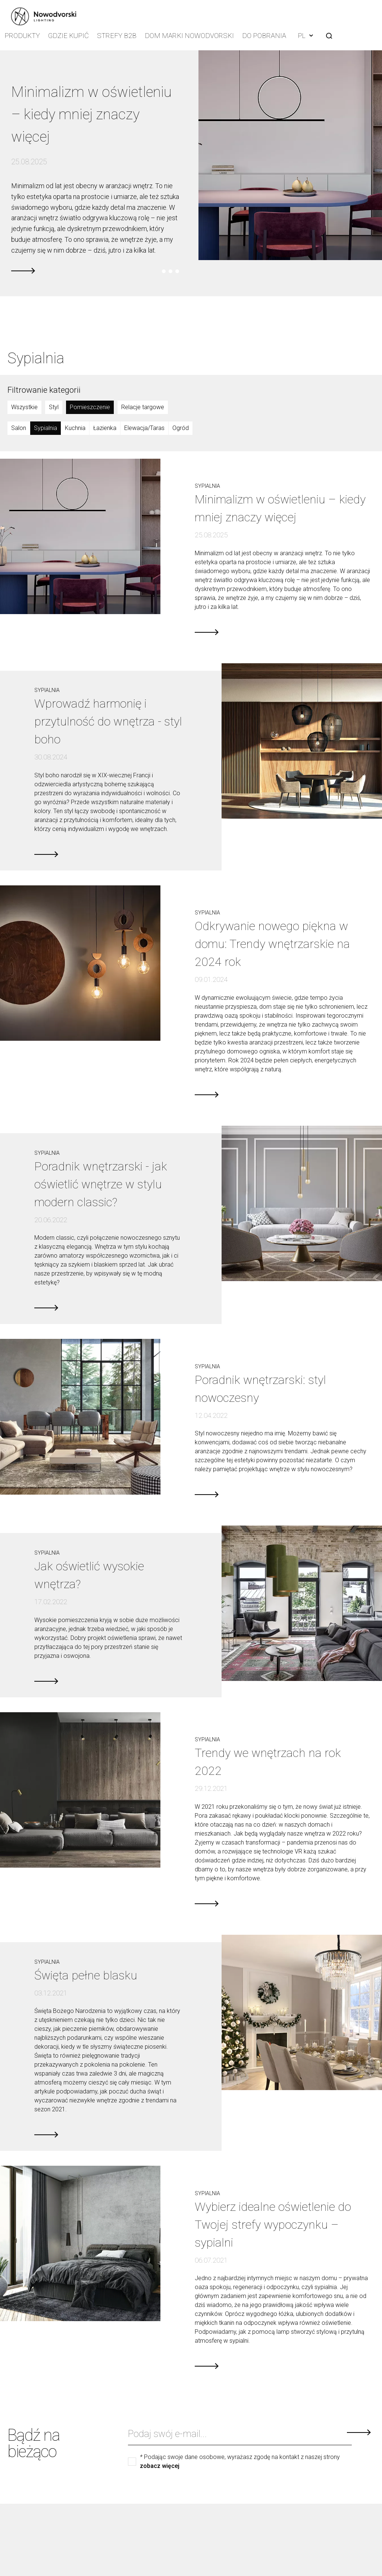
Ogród (180, 425)
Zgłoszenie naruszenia (41, 2545)
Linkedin (366, 2547)
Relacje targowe (142, 404)
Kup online (26, 2565)
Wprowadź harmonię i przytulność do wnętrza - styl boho (108, 720)
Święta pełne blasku (85, 1973)
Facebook (334, 2547)
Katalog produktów (36, 2555)
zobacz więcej (159, 2464)
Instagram (319, 2547)
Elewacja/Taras (144, 425)
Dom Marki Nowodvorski (188, 35)
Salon (18, 425)
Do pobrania (260, 35)
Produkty (22, 35)
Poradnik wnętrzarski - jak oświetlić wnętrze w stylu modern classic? (100, 1182)
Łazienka (104, 425)
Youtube (350, 2547)
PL (301, 34)
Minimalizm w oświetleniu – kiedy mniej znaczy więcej (93, 112)
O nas (20, 2535)
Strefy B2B (118, 35)
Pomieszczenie (90, 404)
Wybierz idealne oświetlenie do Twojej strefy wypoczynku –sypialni (273, 2222)
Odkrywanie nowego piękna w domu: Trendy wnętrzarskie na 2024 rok (272, 942)
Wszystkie (24, 404)
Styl (54, 404)
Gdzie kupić (69, 35)
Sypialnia (45, 425)
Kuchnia (75, 425)
